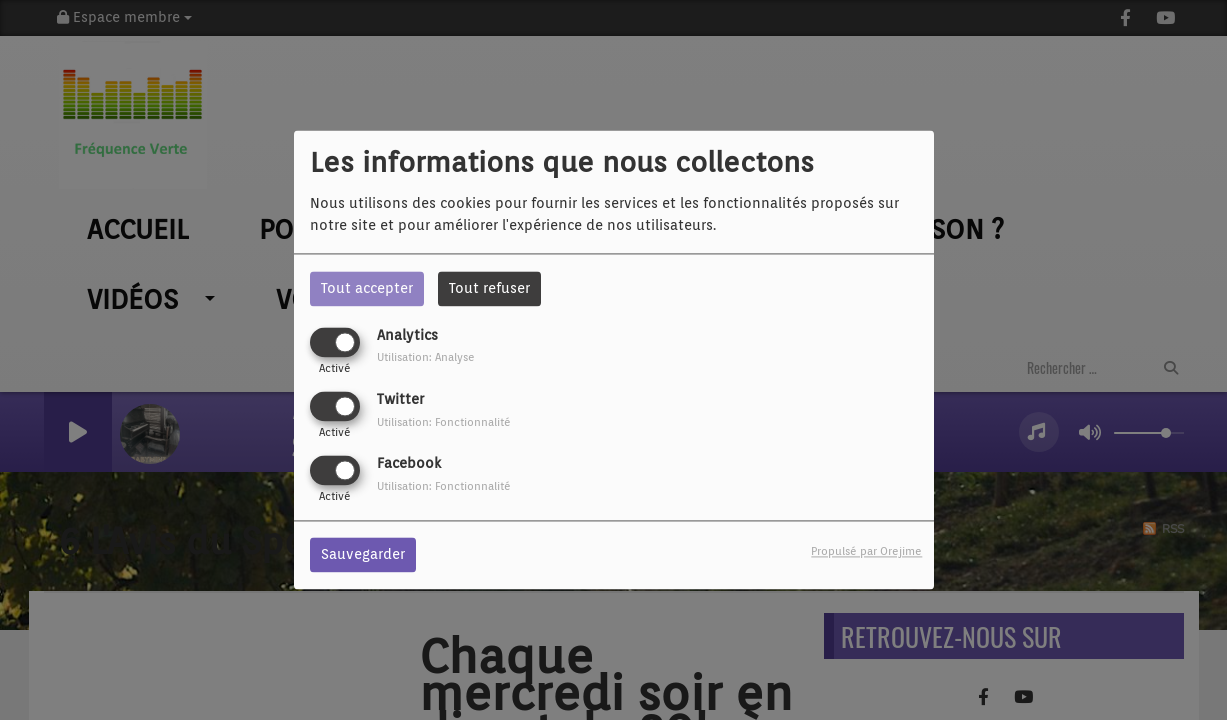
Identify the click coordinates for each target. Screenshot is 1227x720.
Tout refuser (489, 288)
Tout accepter (367, 288)
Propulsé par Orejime (866, 552)
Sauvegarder (363, 555)
